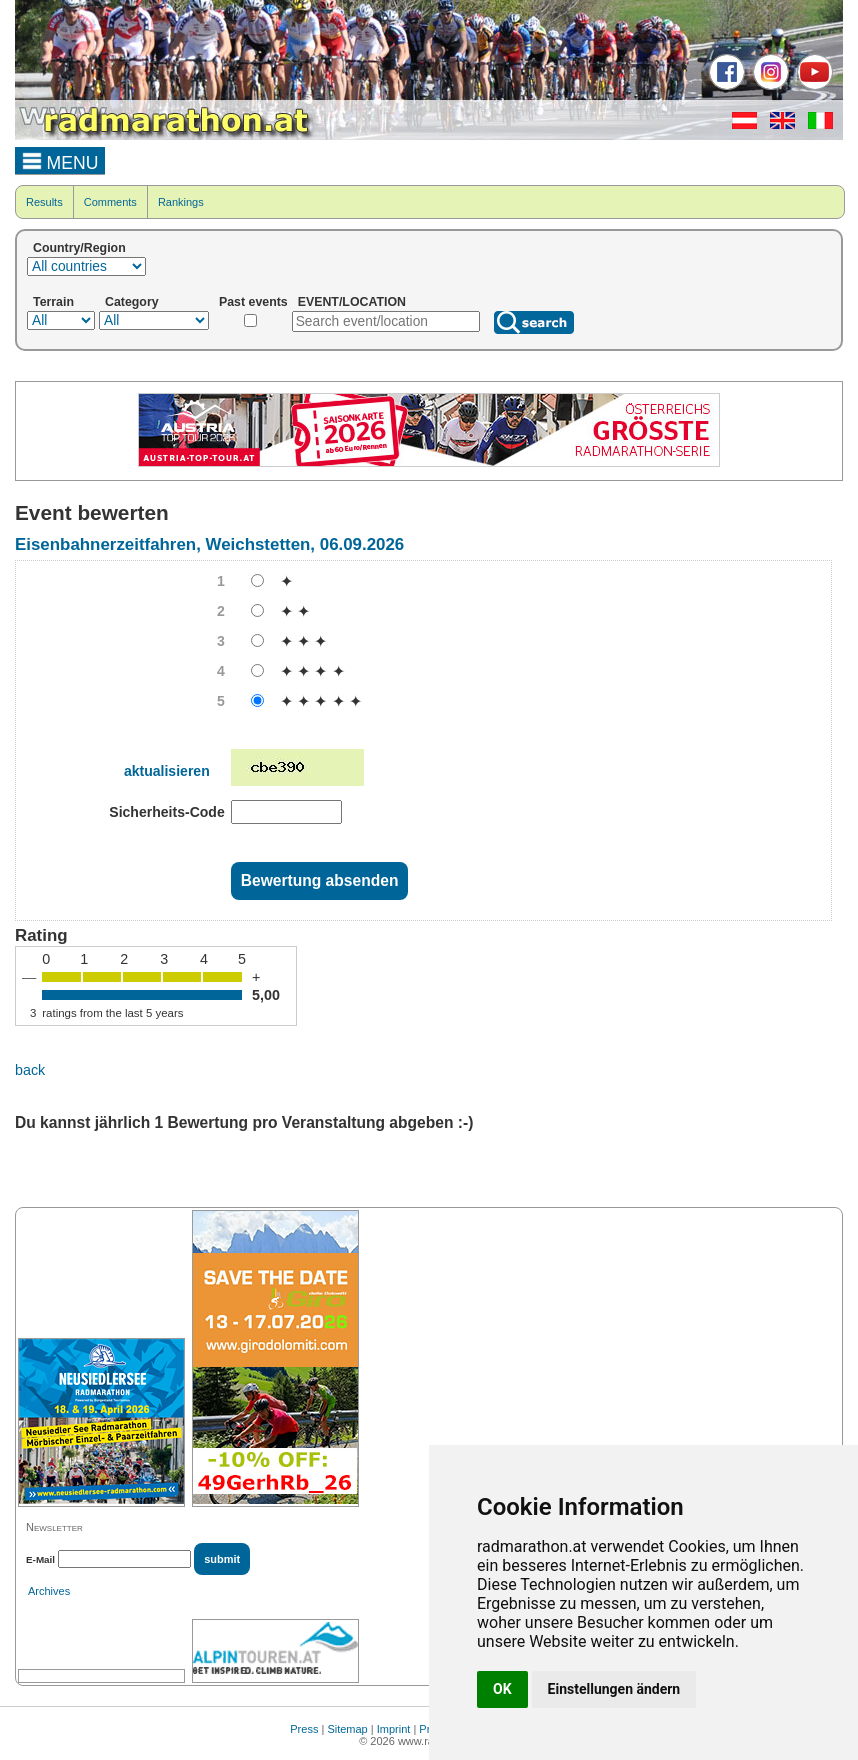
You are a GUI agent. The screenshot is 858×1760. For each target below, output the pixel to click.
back (30, 1070)
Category (132, 302)
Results (44, 202)
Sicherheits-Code (166, 812)
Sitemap (347, 1729)
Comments (110, 202)
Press (304, 1729)
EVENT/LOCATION (352, 302)
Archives (49, 1591)
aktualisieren (167, 771)
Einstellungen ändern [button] (614, 1689)
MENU (60, 160)
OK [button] (502, 1689)
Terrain (53, 302)
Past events (253, 302)
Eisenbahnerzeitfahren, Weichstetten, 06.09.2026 (209, 544)
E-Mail (40, 1559)
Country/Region (79, 248)
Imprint (394, 1729)
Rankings (181, 202)
